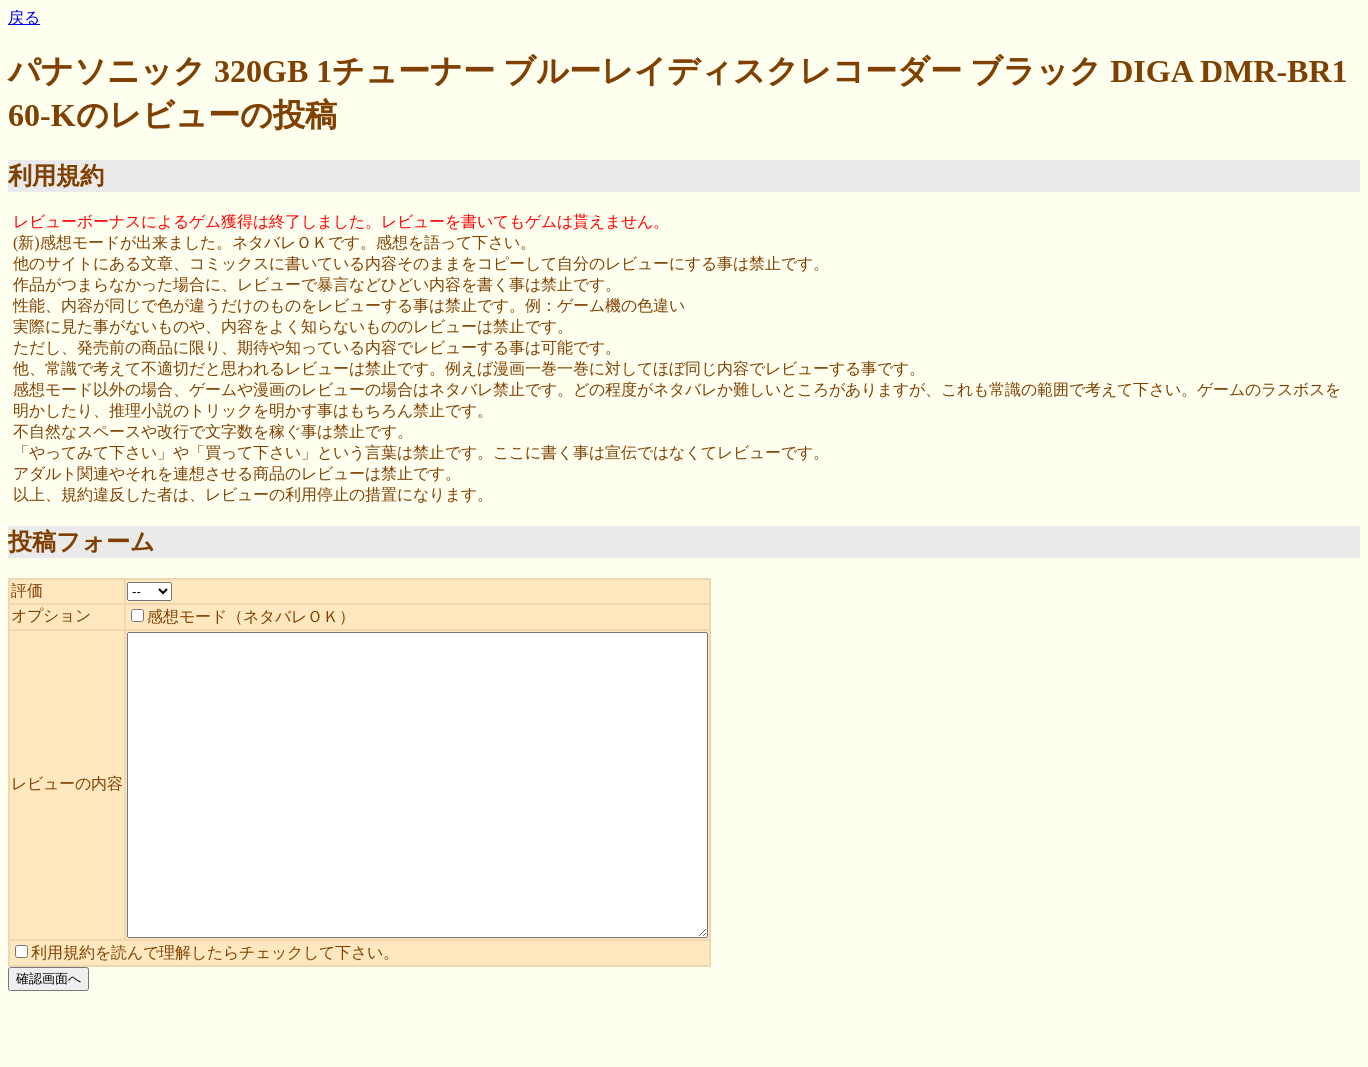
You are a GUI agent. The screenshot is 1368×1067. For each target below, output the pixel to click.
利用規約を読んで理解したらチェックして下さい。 (207, 1012)
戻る (24, 17)
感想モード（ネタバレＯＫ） (243, 616)
